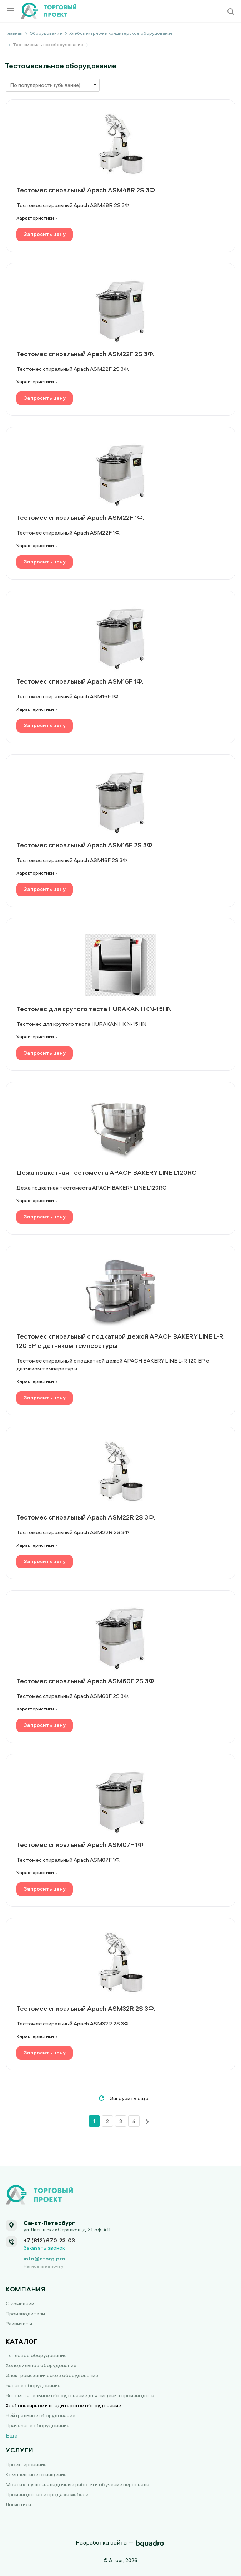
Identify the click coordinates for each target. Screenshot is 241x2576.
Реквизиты (19, 2323)
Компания (26, 2289)
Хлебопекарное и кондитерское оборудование (63, 2405)
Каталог (21, 2341)
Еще (11, 2435)
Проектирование (26, 2464)
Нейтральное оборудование (40, 2415)
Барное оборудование (33, 2385)
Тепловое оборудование (36, 2355)
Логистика (18, 2504)
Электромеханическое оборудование (52, 2375)
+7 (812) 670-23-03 (49, 2240)
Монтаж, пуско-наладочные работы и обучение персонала (77, 2484)
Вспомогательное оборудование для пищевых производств (80, 2395)
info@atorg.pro (44, 2258)
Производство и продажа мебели (47, 2494)
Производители (25, 2313)
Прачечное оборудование (38, 2425)
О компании (20, 2303)
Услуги (19, 2450)
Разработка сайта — (105, 2542)
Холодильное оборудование (41, 2365)
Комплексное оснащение (36, 2474)
